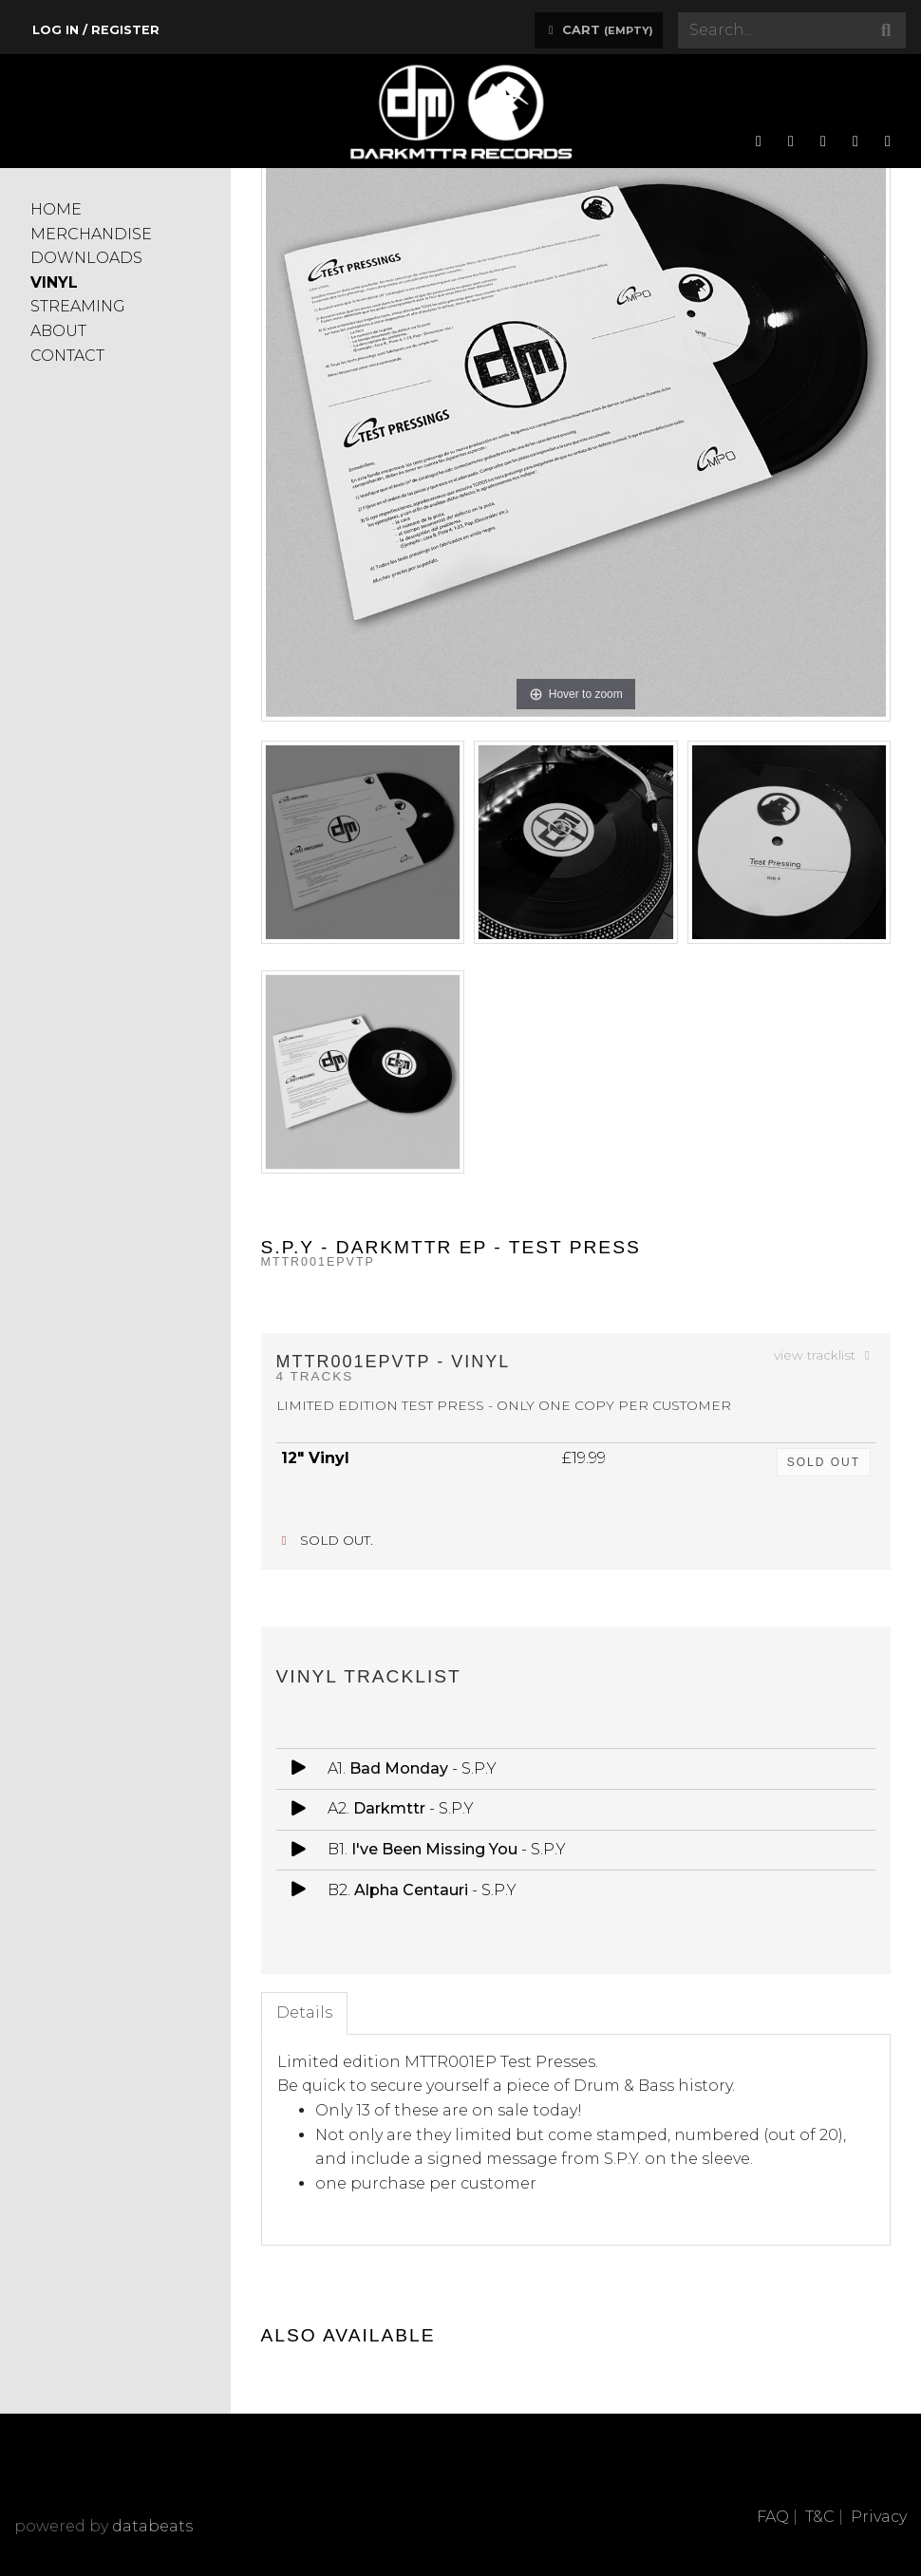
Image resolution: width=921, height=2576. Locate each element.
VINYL (54, 282)
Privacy (879, 2517)
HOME (56, 209)
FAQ (773, 2517)
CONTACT (67, 356)
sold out (823, 1462)
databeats (152, 2526)
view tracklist (824, 1355)
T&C (820, 2517)
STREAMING (77, 306)
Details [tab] (304, 2012)
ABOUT (58, 331)
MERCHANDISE (91, 234)
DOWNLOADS (86, 258)
